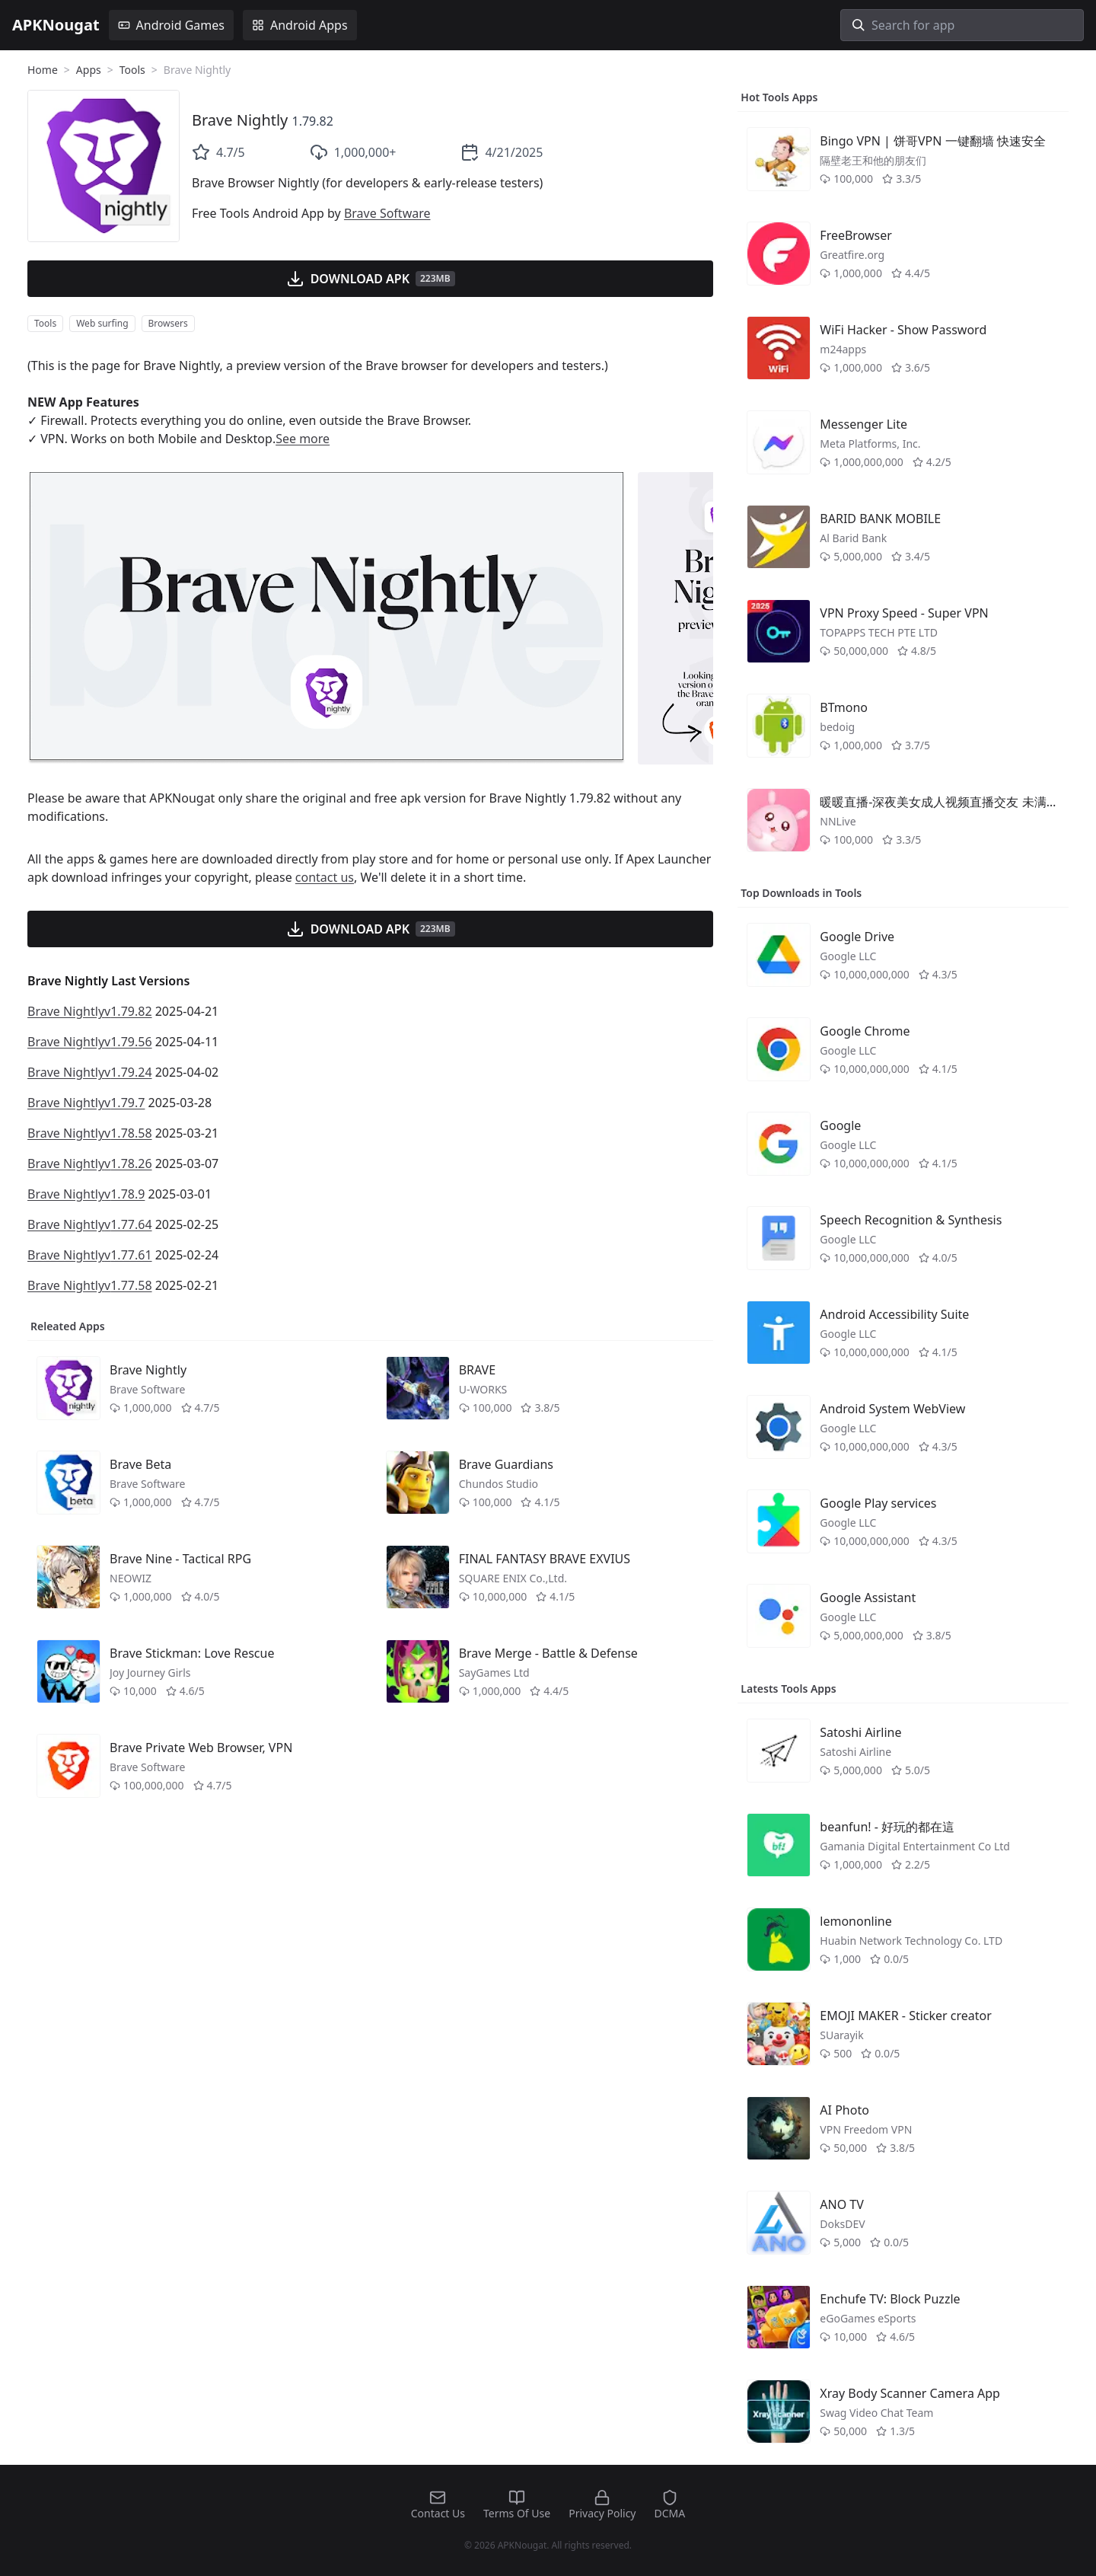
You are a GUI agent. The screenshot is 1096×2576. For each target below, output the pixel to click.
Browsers (168, 323)
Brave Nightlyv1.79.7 (86, 1102)
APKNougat (56, 24)
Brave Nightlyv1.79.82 (89, 1011)
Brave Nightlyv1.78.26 (89, 1163)
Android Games (171, 25)
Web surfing (102, 323)
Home (42, 69)
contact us (324, 877)
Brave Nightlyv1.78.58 (89, 1133)
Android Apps (300, 25)
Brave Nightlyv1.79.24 (89, 1072)
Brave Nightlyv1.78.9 (86, 1194)
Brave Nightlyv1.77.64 (89, 1224)
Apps (88, 69)
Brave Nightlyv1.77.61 (89, 1255)
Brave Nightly (240, 120)
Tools (132, 69)
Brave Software (387, 213)
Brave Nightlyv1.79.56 (89, 1041)
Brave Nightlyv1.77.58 (89, 1285)
